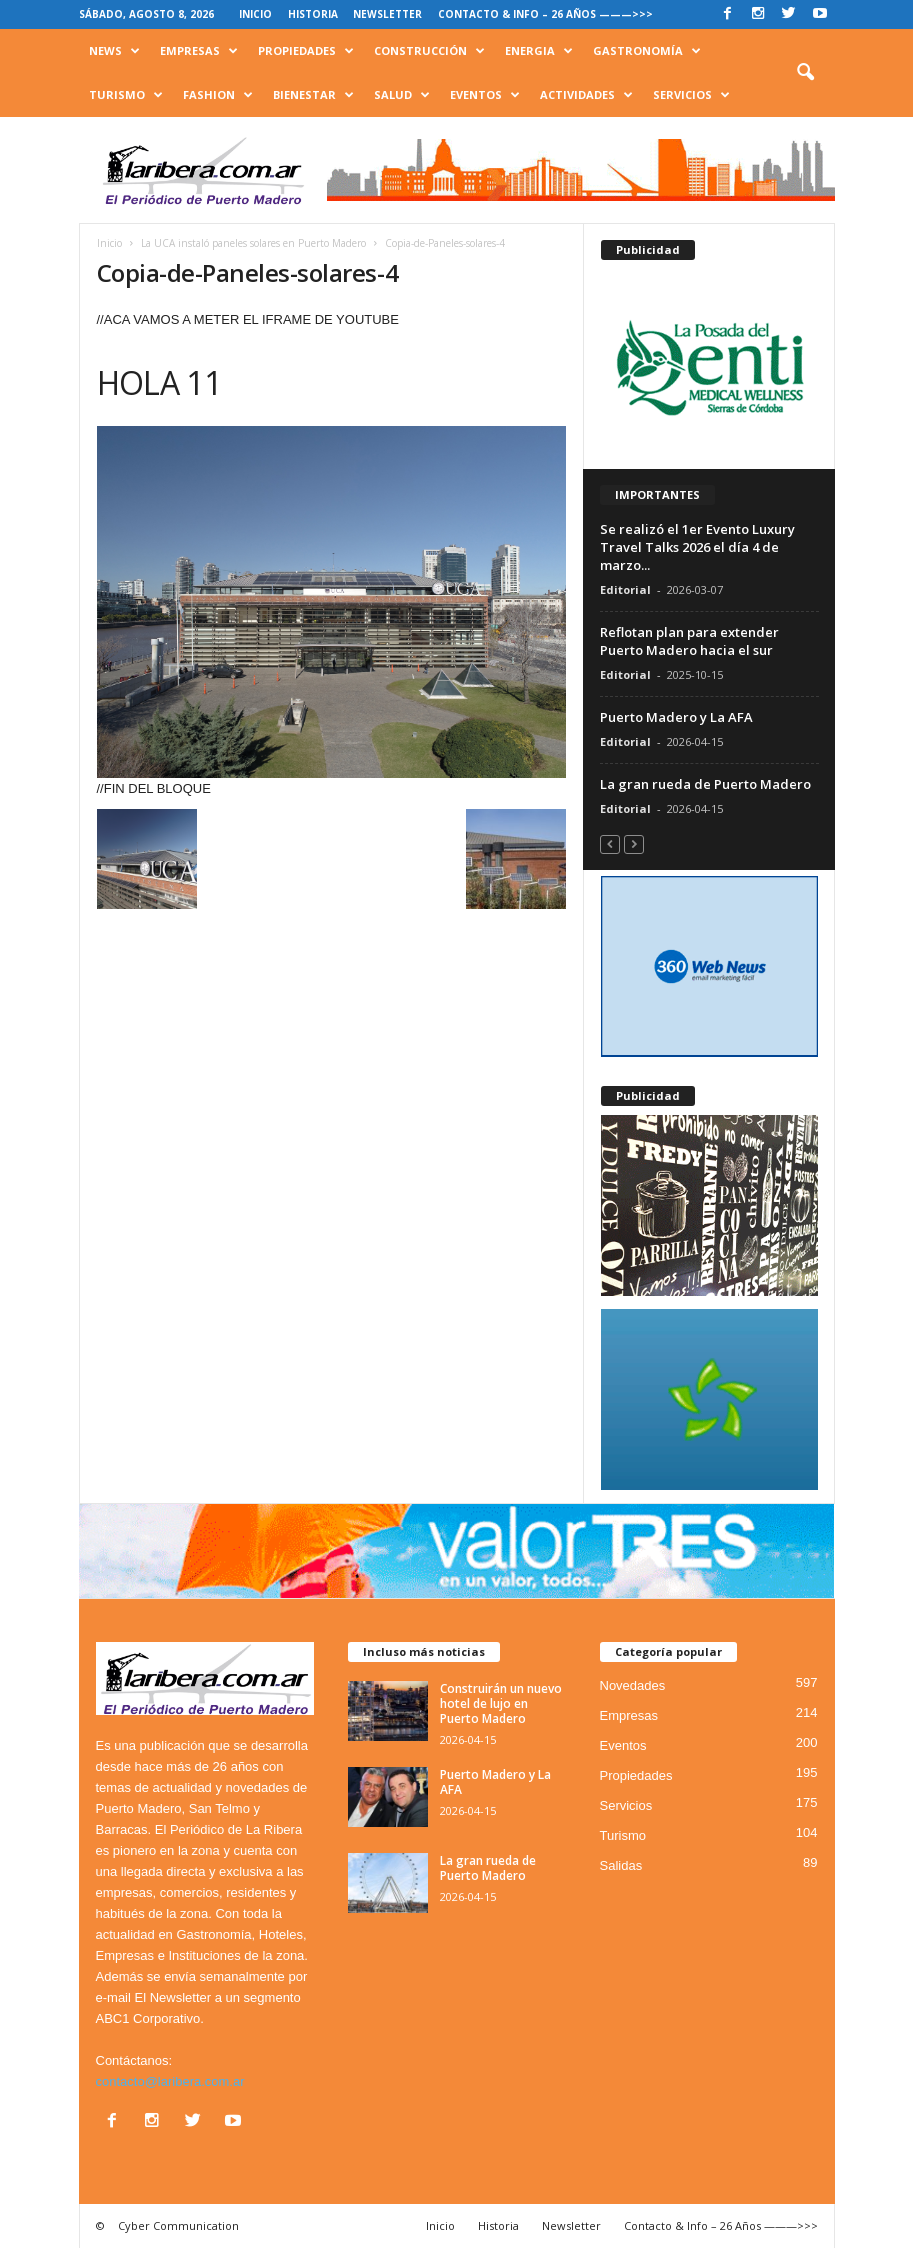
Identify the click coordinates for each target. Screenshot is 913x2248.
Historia (313, 14)
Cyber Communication (178, 2225)
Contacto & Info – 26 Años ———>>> (545, 14)
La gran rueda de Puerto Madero (705, 784)
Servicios (691, 95)
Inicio (255, 14)
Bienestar (313, 95)
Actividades (586, 95)
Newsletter (387, 14)
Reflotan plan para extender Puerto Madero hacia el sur (689, 641)
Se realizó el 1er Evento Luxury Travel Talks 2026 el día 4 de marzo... (697, 547)
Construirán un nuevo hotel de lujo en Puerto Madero (501, 1703)
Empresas (199, 51)
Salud (402, 95)
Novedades (633, 1685)
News (114, 51)
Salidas (621, 1865)
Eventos (485, 95)
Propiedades (306, 51)
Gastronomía (647, 51)
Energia (539, 51)
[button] (805, 73)
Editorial (625, 589)
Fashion (218, 95)
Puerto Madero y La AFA (676, 717)
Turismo (126, 95)
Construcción (429, 51)
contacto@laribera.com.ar (170, 2081)
